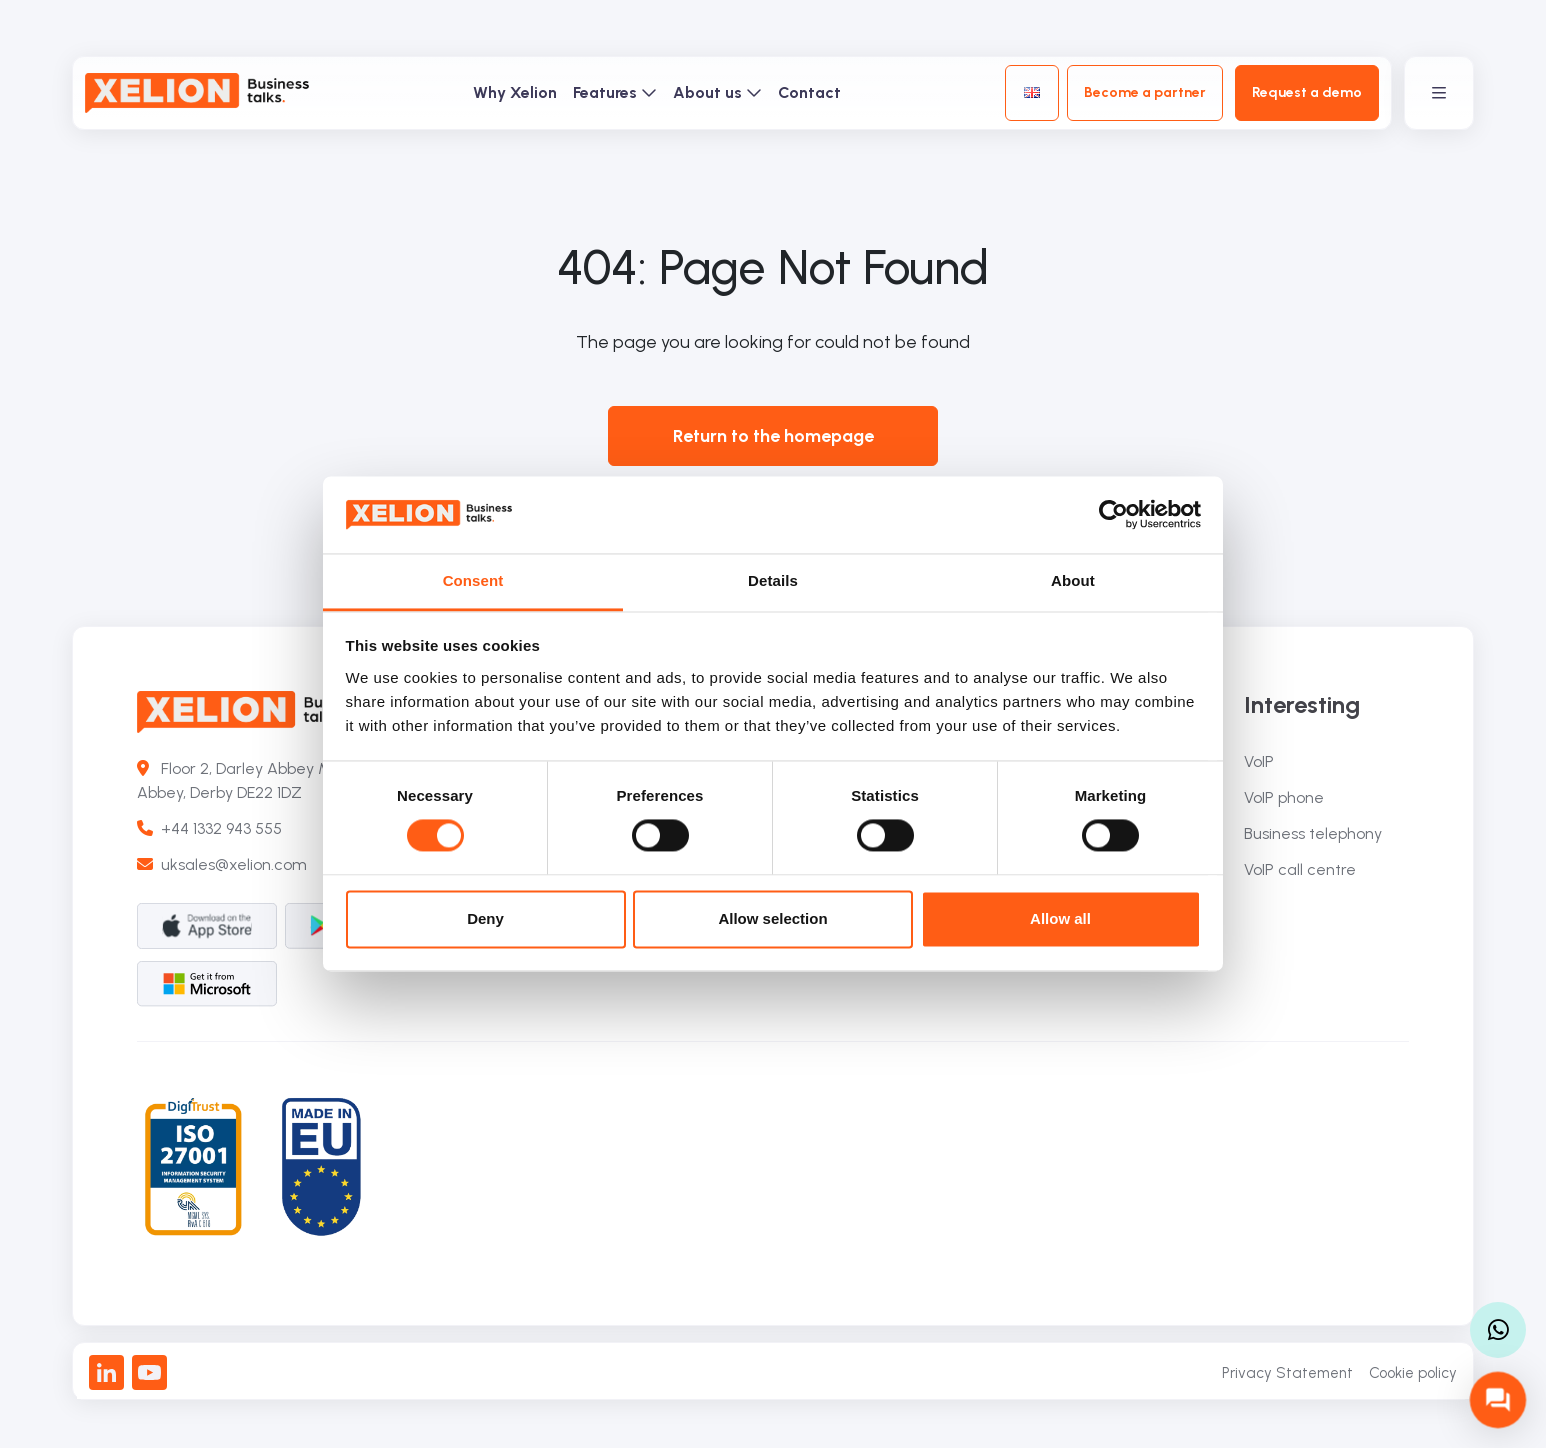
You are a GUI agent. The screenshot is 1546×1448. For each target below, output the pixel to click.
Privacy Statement (1287, 1373)
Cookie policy (1413, 1373)
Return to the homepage (773, 436)
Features (615, 92)
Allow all (1060, 918)
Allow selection (772, 918)
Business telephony (1313, 833)
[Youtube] (149, 1372)
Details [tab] (773, 580)
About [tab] (1073, 580)
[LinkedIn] (106, 1372)
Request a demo (1307, 92)
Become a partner (1145, 92)
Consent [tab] (473, 580)
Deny (485, 918)
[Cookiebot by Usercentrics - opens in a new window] (1113, 515)
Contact (809, 92)
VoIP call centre (1300, 869)
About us (717, 92)
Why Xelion (515, 92)
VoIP (1259, 761)
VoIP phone (1284, 797)
